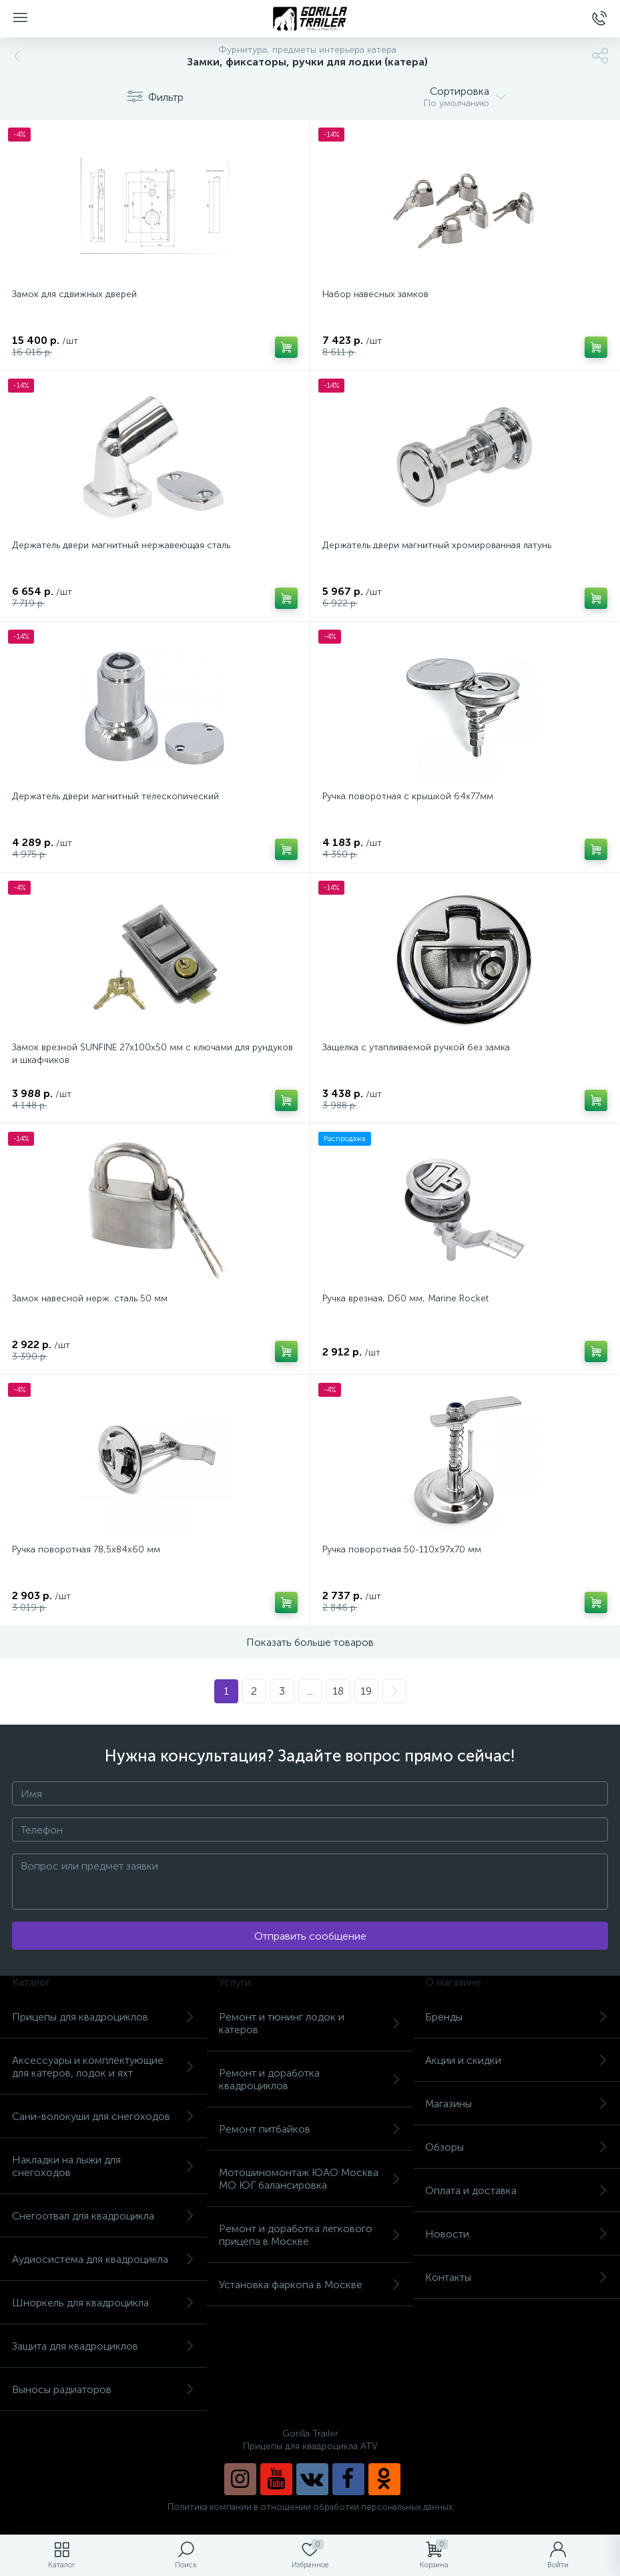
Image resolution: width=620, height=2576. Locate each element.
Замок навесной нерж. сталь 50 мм (90, 1298)
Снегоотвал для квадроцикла (103, 2215)
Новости (516, 2233)
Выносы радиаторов (103, 2389)
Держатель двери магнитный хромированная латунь (436, 545)
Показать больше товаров (310, 1642)
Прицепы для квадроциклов (103, 2016)
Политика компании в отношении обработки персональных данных (310, 2507)
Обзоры (516, 2147)
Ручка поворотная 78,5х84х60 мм (86, 1549)
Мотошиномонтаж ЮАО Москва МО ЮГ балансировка (310, 2178)
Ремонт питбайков (310, 2129)
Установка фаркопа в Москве (310, 2284)
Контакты (516, 2277)
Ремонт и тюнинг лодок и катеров (310, 2023)
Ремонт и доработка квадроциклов (310, 2079)
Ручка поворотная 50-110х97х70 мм (401, 1549)
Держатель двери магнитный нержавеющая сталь (121, 545)
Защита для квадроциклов (103, 2346)
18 (338, 1691)
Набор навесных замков (375, 294)
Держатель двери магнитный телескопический (115, 796)
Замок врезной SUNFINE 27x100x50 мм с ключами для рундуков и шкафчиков (152, 1054)
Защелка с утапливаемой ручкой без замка (416, 1047)
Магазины (516, 2103)
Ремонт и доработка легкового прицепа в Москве (310, 2234)
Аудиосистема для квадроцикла (103, 2259)
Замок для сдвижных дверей (74, 294)
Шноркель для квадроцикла (103, 2302)
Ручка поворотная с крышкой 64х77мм (407, 796)
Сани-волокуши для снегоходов (103, 2116)
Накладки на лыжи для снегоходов (103, 2166)
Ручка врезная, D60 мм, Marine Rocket (405, 1298)
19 (366, 1691)
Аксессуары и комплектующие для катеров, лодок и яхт (103, 2066)
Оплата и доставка (516, 2190)
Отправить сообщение (310, 1936)
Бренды (516, 2016)
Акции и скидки (516, 2060)
